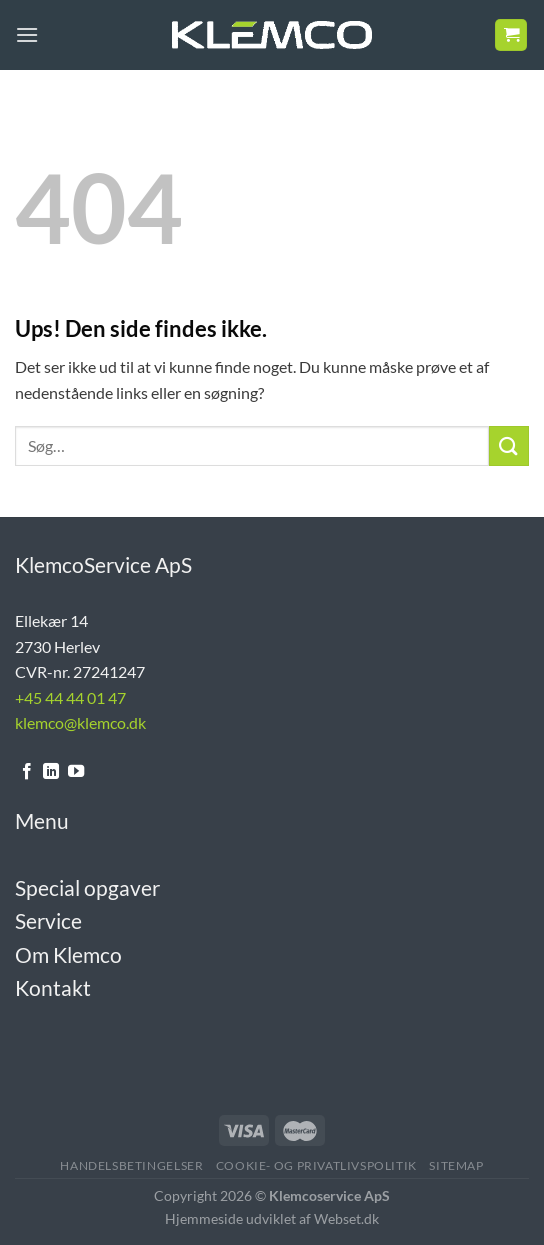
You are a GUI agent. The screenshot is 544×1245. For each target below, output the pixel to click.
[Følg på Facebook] (27, 772)
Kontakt (53, 987)
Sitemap (456, 1165)
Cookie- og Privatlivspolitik (316, 1165)
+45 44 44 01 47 (70, 697)
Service (48, 920)
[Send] (509, 445)
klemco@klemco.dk (80, 722)
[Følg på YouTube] (76, 772)
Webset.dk (346, 1218)
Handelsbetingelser (131, 1165)
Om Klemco (68, 954)
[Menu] (27, 34)
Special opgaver (87, 887)
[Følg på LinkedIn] (51, 772)
